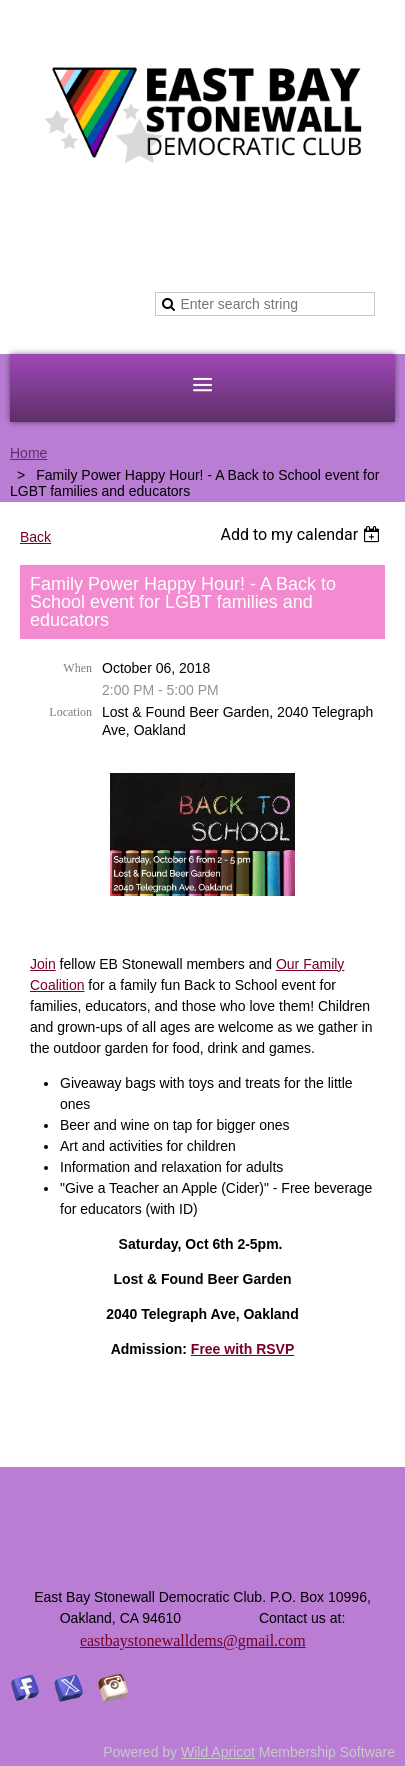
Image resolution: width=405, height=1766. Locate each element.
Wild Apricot (218, 1752)
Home (28, 453)
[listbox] (302, 534)
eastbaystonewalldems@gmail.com (193, 1640)
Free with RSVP (242, 1349)
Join (43, 964)
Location (70, 712)
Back (35, 537)
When (77, 668)
